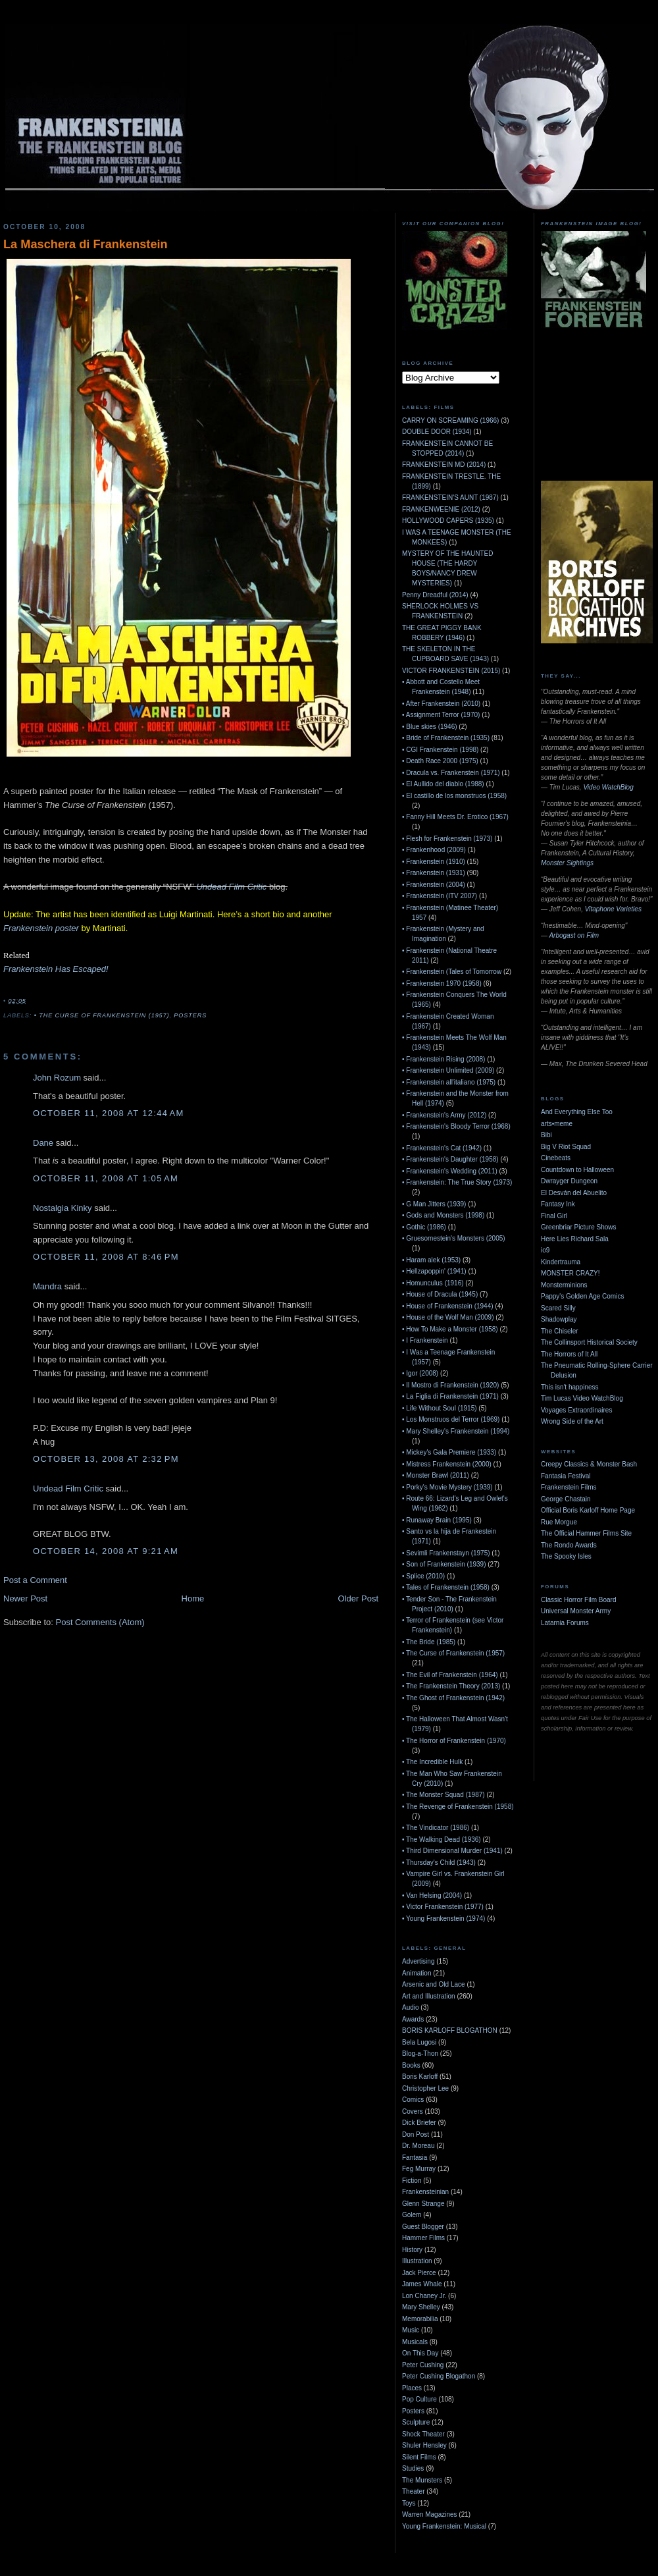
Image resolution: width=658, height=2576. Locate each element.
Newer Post (25, 1598)
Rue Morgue (559, 1522)
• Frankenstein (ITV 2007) (439, 895)
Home (193, 1598)
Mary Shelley (421, 2307)
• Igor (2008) (420, 1373)
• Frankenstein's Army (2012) (444, 1115)
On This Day (420, 2353)
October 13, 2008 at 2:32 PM (106, 1459)
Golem (411, 2214)
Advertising (418, 1961)
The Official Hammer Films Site (586, 1533)
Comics (413, 2099)
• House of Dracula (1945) (440, 1294)
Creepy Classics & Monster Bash (589, 1464)
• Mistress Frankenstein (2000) (447, 1464)
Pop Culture (419, 2399)
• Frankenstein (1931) (433, 872)
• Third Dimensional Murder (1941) (452, 1850)
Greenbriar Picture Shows (579, 1227)
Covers (412, 2111)
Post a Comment (35, 1580)
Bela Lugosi (419, 2042)
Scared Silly (558, 1308)
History (412, 2249)
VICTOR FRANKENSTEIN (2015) (451, 670)
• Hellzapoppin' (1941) (434, 1271)
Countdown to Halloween (577, 1169)
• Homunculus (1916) (433, 1283)
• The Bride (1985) (428, 1642)
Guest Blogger (423, 2226)
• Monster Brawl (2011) (435, 1475)
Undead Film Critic (231, 887)
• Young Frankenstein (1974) (443, 1918)
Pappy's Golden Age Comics (582, 1296)
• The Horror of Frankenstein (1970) (454, 1740)
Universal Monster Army (576, 1611)
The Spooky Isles (566, 1556)
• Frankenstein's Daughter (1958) (450, 1159)
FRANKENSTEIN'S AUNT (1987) (450, 497)
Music (410, 2330)
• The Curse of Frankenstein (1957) (102, 1015)
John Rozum (57, 1078)
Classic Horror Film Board (578, 1599)
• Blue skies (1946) (429, 726)
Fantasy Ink (558, 1204)
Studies (413, 2468)
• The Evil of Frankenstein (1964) (450, 1674)
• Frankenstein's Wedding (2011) (449, 1171)
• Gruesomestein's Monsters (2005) (453, 1238)
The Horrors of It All (569, 1354)
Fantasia (414, 2157)
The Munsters (422, 2480)
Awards (413, 2019)
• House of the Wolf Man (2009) (448, 1317)
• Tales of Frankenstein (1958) (446, 1587)
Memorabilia (420, 2318)
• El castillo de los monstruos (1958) (454, 795)
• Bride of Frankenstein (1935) (446, 737)
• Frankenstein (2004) (433, 884)
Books (411, 2065)
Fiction (411, 2180)
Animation (416, 1973)
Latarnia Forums (565, 1622)
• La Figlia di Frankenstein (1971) (450, 1396)
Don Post (415, 2134)
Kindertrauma (560, 1262)
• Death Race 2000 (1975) (440, 761)
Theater (413, 2491)
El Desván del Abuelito (574, 1192)
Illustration (417, 2261)
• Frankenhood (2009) (434, 849)
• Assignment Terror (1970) (441, 714)
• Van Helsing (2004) (432, 1895)
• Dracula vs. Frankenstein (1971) (451, 772)
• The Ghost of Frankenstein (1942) (453, 1698)
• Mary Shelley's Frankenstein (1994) (455, 1431)
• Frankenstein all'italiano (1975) (448, 1082)
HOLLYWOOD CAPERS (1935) (448, 520)
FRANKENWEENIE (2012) (441, 509)
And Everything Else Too (577, 1111)
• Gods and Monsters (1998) (443, 1215)
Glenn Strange (423, 2203)
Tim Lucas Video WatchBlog (582, 1398)
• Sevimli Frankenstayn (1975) (446, 1553)
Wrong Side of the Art (572, 1421)
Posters (190, 1015)
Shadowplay (558, 1319)
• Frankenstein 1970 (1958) (442, 983)
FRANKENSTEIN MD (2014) (444, 464)
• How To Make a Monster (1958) (450, 1329)
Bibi (546, 1135)
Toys (409, 2503)
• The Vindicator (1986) (435, 1827)
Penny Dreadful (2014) (435, 595)
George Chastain (566, 1499)
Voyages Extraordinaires (576, 1410)
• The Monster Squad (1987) (443, 1794)
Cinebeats (555, 1158)
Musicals (415, 2342)
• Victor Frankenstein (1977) (443, 1906)
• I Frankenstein (425, 1340)
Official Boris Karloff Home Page (588, 1510)
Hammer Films (423, 2237)
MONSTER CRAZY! (570, 1273)
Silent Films (419, 2457)
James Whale (422, 2284)
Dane (43, 1143)
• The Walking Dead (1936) (441, 1839)
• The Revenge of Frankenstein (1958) (458, 1806)
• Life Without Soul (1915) (439, 1408)
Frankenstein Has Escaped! (56, 969)
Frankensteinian (425, 2191)
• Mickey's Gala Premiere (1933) (449, 1452)
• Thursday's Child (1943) (439, 1862)
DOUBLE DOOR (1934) (437, 431)
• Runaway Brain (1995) (437, 1520)
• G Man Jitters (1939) (434, 1204)
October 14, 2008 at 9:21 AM (105, 1551)
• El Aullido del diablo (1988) (443, 784)
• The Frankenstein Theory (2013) (451, 1686)
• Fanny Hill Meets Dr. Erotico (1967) (455, 816)
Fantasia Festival (566, 1476)
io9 (545, 1250)
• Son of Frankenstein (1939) (444, 1564)
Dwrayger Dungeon (569, 1181)
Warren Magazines (429, 2514)
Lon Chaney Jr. (424, 2295)
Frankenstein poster (41, 928)
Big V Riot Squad (566, 1146)
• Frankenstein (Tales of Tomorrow (451, 971)
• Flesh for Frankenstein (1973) (447, 838)
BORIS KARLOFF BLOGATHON (449, 2030)
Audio (410, 2007)
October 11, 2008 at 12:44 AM (108, 1113)
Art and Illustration (428, 1996)
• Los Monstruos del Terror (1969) (450, 1419)
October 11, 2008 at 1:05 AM (105, 1178)
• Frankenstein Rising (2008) (443, 1059)
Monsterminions (564, 1285)
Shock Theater (423, 2434)
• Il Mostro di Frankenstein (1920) (450, 1385)
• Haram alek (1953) (431, 1260)
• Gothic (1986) (424, 1227)
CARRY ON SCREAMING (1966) (450, 420)
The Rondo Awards (569, 1545)
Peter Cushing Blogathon (438, 2376)
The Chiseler (559, 1331)
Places (412, 2388)
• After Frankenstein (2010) (441, 703)
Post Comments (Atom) (100, 1622)
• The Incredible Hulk (432, 1761)
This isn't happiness (570, 1387)
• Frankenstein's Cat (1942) (442, 1148)
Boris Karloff (420, 2076)
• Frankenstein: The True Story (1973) (457, 1182)
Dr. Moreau (418, 2145)
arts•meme (556, 1123)
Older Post (358, 1598)
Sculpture (416, 2422)
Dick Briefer (419, 2122)
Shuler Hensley (424, 2445)
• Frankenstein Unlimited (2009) (448, 1070)
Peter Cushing (422, 2365)
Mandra (47, 1286)
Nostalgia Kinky (62, 1208)
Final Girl (554, 1216)
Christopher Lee (425, 2088)
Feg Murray (419, 2168)
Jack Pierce (419, 2272)
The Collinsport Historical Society (589, 1342)
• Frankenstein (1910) (433, 861)
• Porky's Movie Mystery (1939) (447, 1487)
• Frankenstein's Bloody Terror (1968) (456, 1126)
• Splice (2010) (423, 1576)
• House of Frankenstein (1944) (448, 1306)
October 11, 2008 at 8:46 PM (106, 1257)
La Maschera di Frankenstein (85, 244)
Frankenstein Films (568, 1487)
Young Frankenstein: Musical (444, 2526)
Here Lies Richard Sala (575, 1239)
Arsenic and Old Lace (433, 1984)
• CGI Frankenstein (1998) (440, 749)
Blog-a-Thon (420, 2053)
